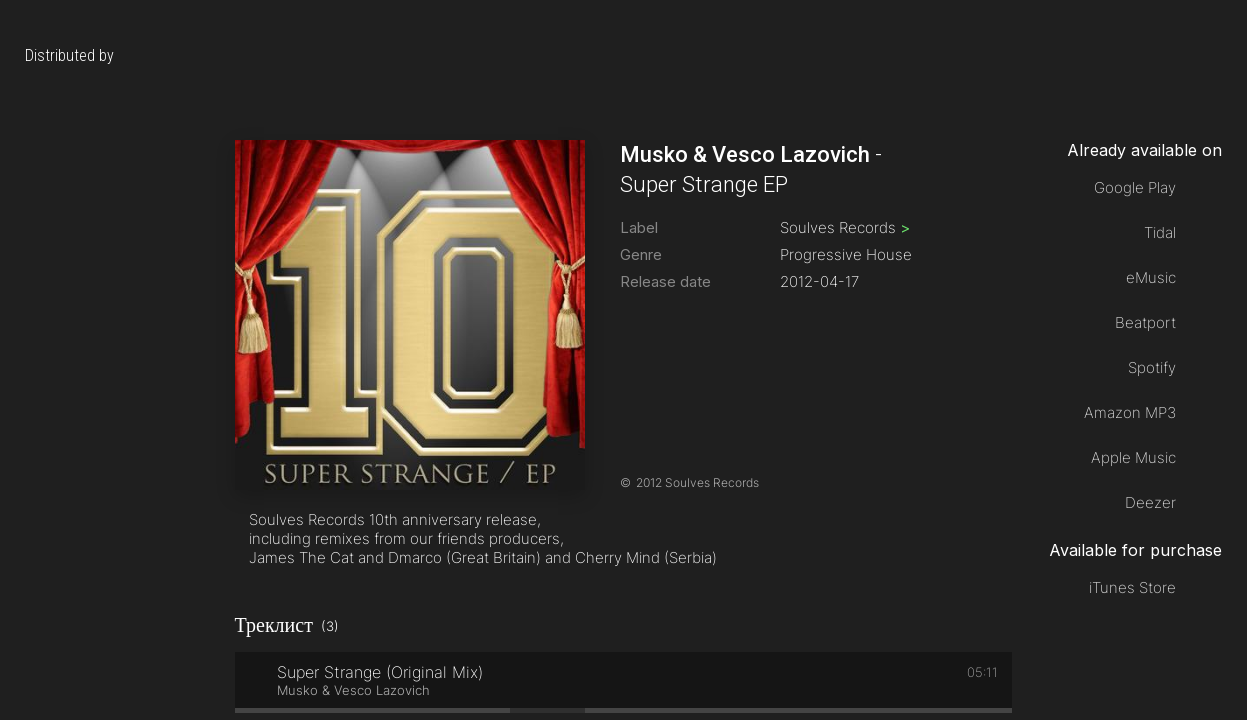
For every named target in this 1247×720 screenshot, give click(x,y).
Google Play (1135, 187)
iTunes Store (1132, 587)
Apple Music (1133, 457)
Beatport (1145, 322)
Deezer (1150, 502)
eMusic (1151, 277)
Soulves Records (845, 227)
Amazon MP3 (1130, 412)
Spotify (1152, 367)
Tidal (1160, 232)
